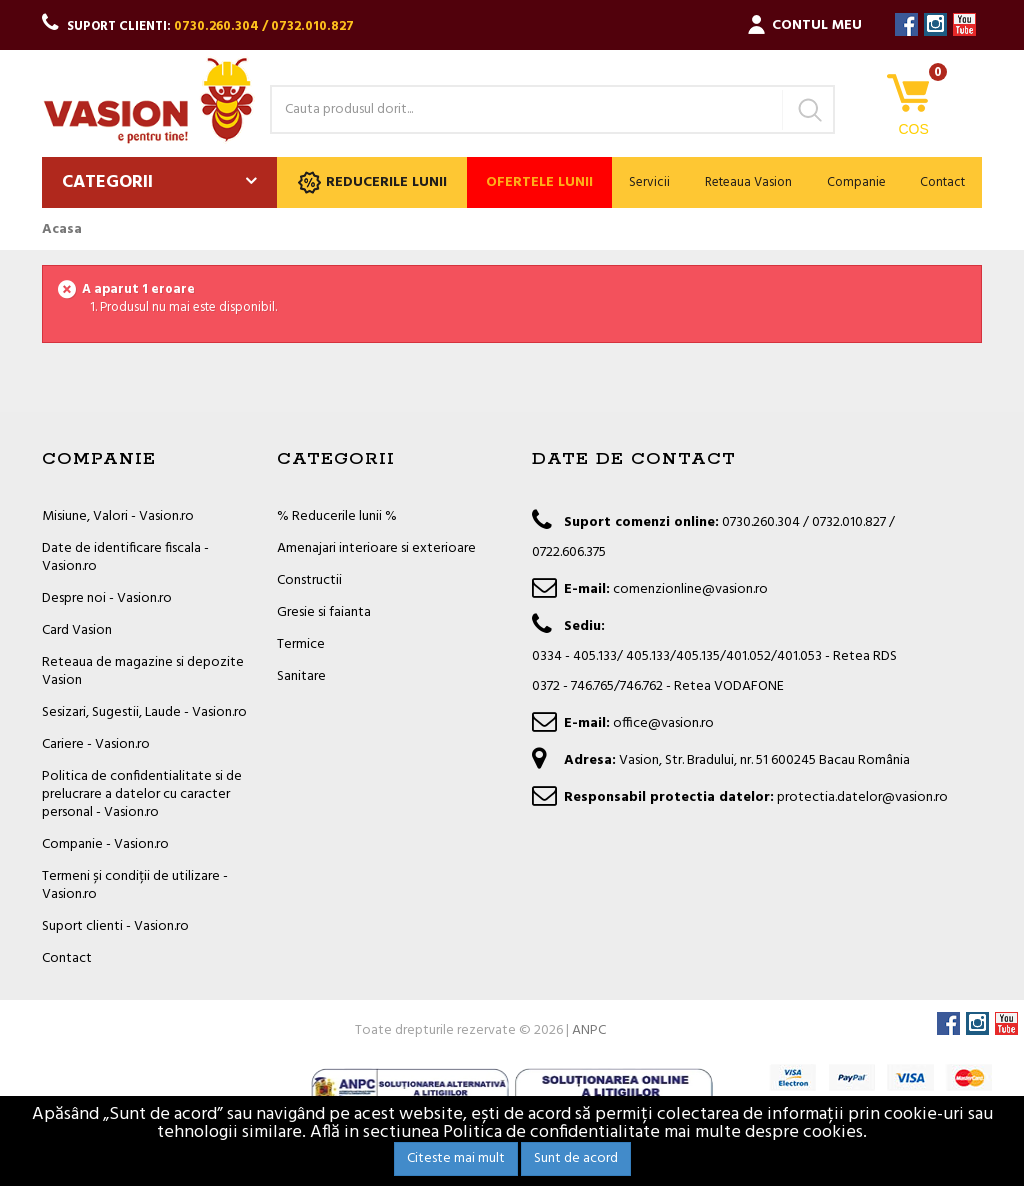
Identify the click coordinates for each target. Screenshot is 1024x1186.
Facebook (906, 24)
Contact (942, 182)
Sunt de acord (576, 1158)
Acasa (62, 230)
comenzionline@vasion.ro (690, 589)
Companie (856, 182)
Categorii (107, 182)
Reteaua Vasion (748, 182)
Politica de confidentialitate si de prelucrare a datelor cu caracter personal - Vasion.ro (142, 794)
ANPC (589, 1030)
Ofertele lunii (539, 182)
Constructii (309, 580)
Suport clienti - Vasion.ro (115, 926)
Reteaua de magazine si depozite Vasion (143, 671)
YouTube (964, 24)
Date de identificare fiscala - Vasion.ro (125, 557)
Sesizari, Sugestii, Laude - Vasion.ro (144, 712)
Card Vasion (77, 630)
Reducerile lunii (372, 182)
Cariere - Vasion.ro (96, 744)
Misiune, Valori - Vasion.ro (118, 516)
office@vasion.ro (663, 723)
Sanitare (301, 676)
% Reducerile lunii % (337, 516)
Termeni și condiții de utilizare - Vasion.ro (135, 885)
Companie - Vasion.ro (105, 844)
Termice (301, 644)
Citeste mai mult (456, 1158)
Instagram (935, 24)
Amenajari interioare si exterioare (376, 548)
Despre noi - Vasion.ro (107, 598)
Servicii (649, 182)
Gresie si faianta (324, 612)
